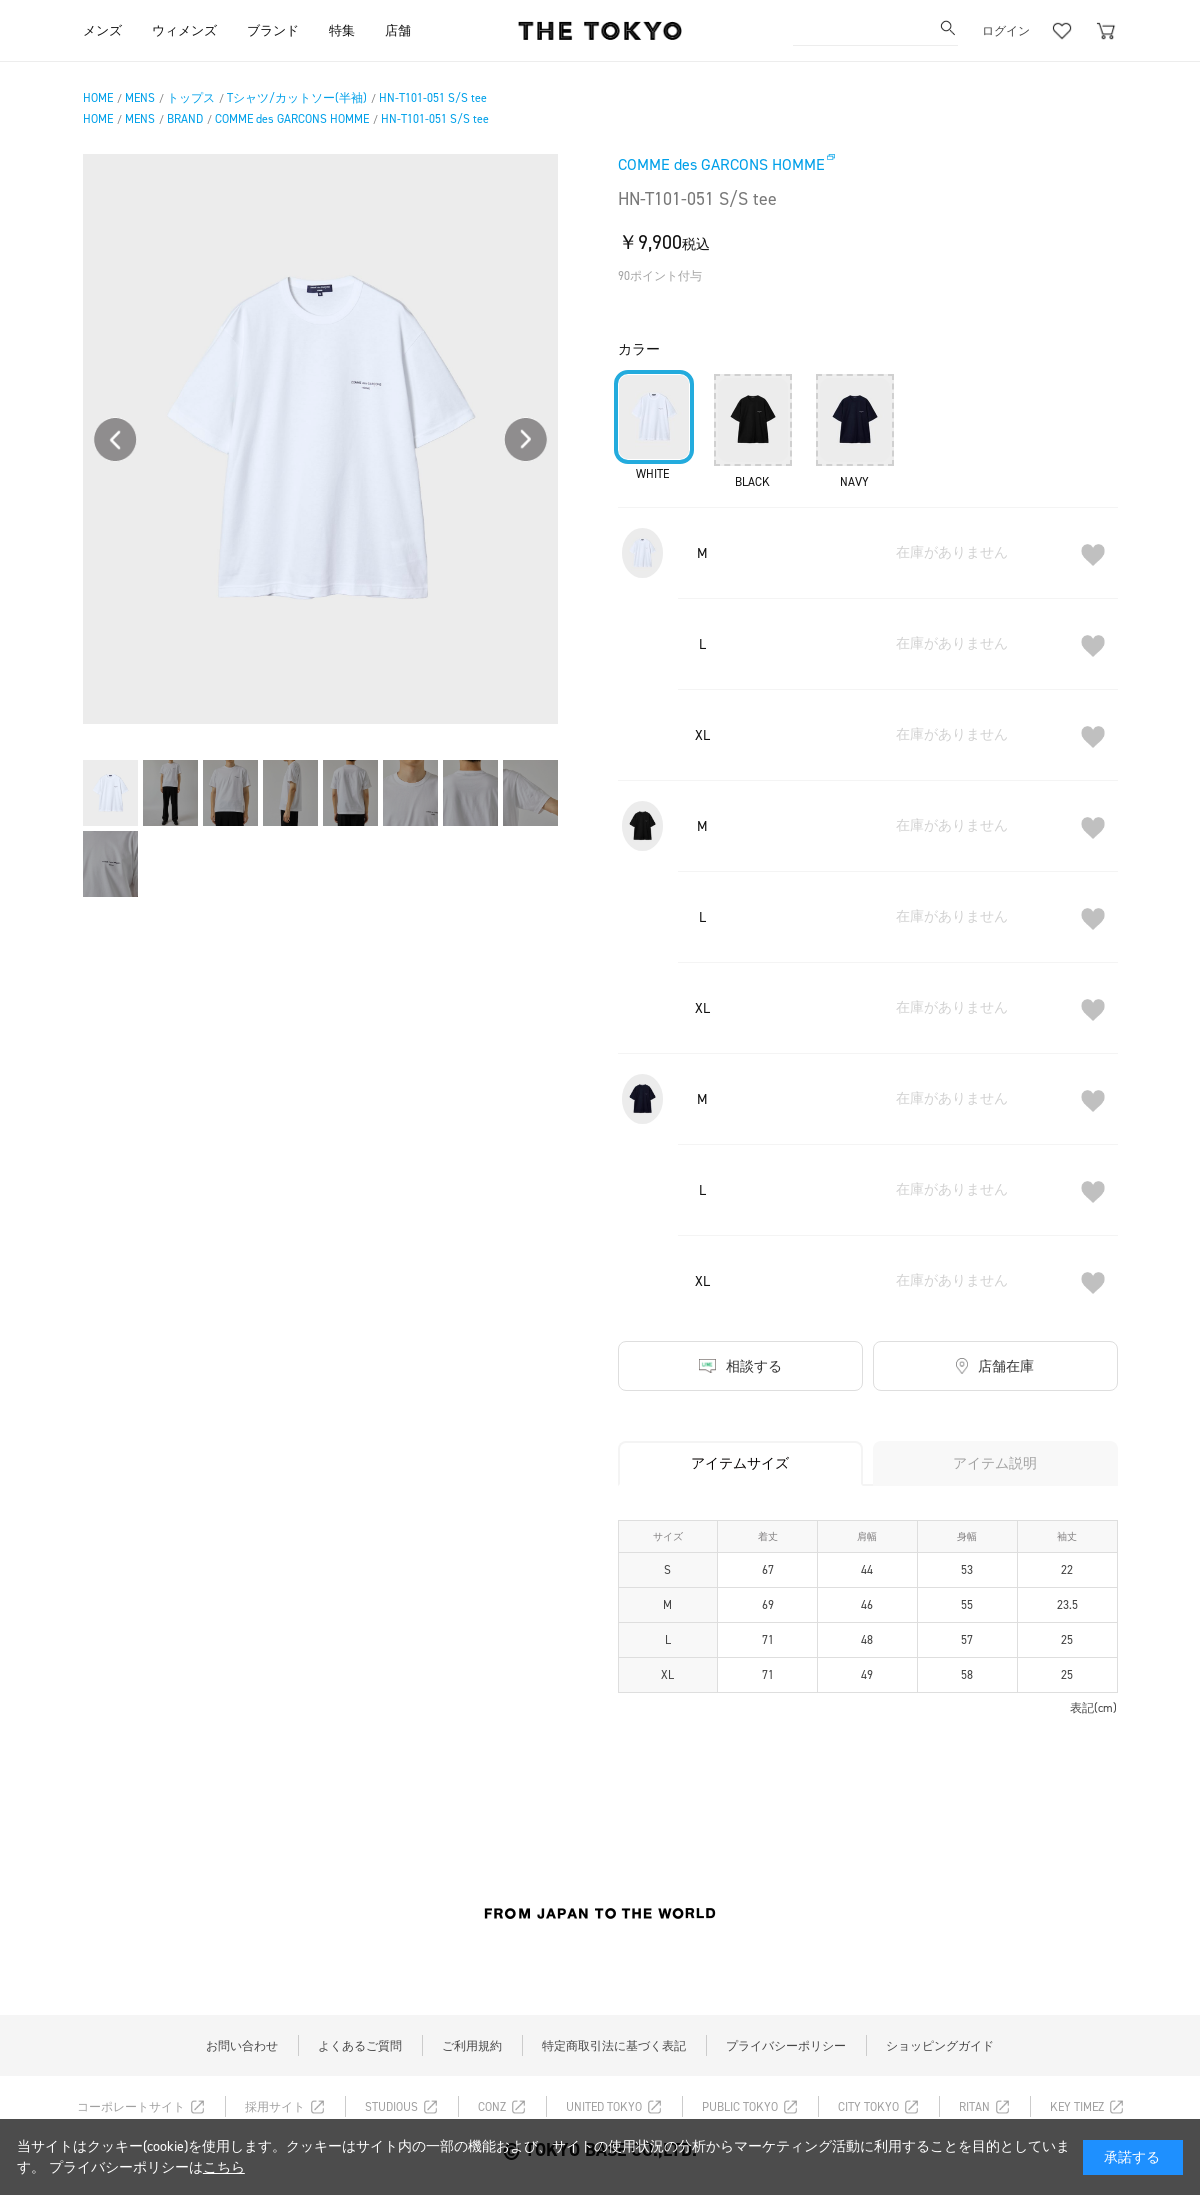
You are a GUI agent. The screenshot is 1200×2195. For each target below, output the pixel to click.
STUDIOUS (391, 2107)
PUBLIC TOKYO (740, 2107)
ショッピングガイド (940, 2046)
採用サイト (275, 2107)
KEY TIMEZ (1077, 2107)
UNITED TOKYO (604, 2107)
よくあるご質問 (360, 2046)
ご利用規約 (472, 2046)
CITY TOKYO (868, 2107)
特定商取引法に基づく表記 (614, 2046)
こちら (224, 2167)
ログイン (1006, 31)
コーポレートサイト (131, 2107)
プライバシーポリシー (786, 2046)
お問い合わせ (242, 2046)
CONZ (492, 2107)
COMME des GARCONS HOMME (721, 164)
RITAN (974, 2107)
